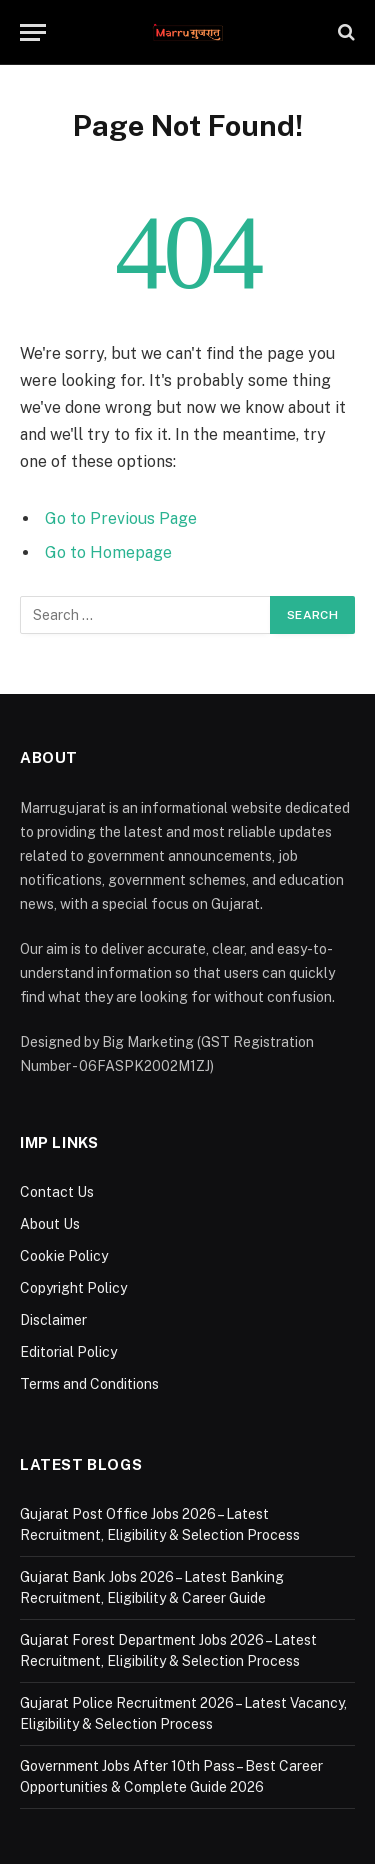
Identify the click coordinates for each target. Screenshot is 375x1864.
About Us (50, 1224)
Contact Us (57, 1192)
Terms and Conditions (89, 1384)
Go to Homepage (108, 552)
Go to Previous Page (121, 518)
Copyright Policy (73, 1288)
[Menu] (33, 32)
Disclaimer (53, 1320)
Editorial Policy (68, 1352)
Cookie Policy (64, 1256)
